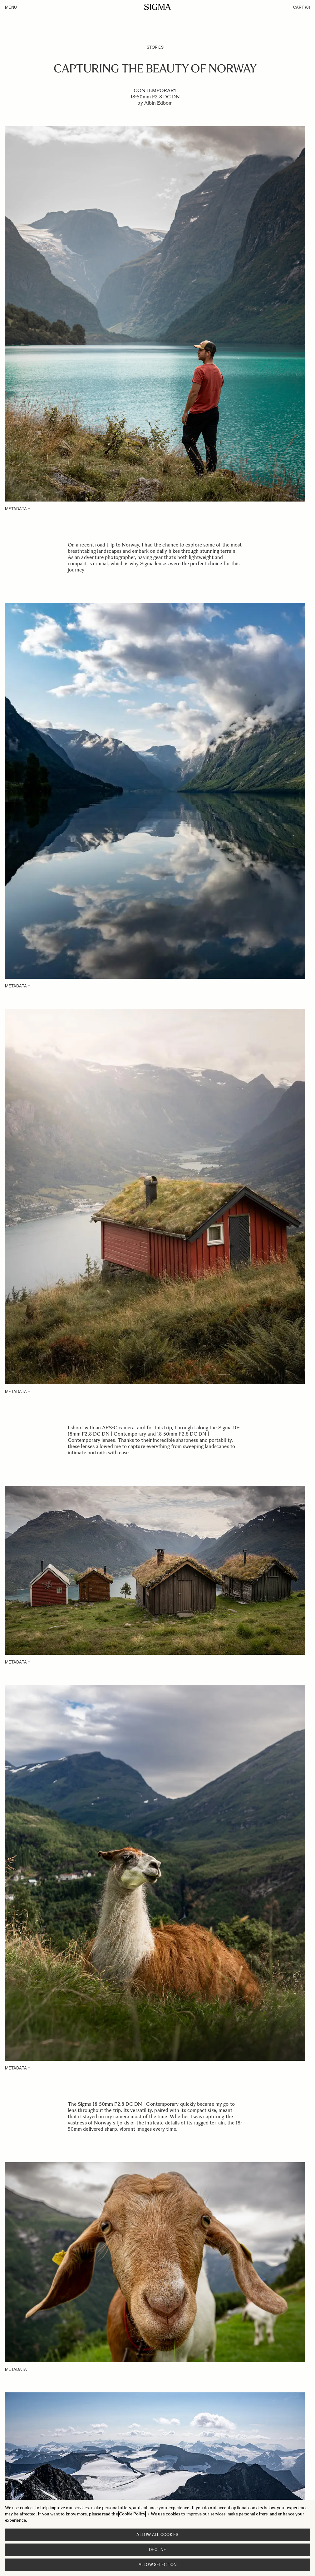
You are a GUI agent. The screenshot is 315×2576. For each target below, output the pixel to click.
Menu (11, 7)
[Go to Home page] (157, 7)
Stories (155, 47)
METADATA (16, 509)
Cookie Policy (132, 2514)
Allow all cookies (157, 2534)
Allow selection (158, 2564)
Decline (157, 2549)
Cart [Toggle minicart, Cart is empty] (301, 7)
